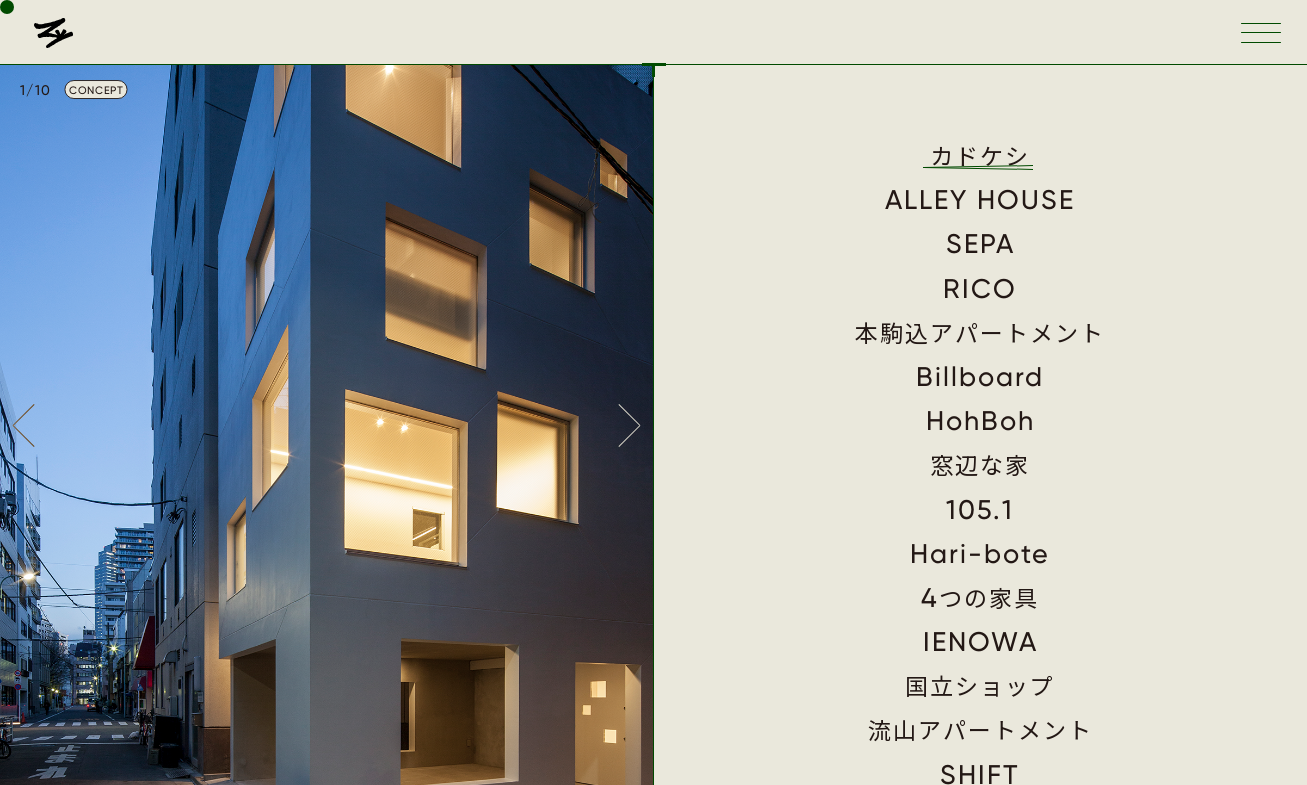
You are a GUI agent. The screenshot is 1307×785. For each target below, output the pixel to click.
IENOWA (980, 642)
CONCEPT (96, 90)
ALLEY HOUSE (980, 200)
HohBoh (980, 421)
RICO (980, 289)
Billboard (980, 377)
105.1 (980, 510)
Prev (22, 425)
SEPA (980, 244)
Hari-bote (980, 554)
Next (631, 425)
